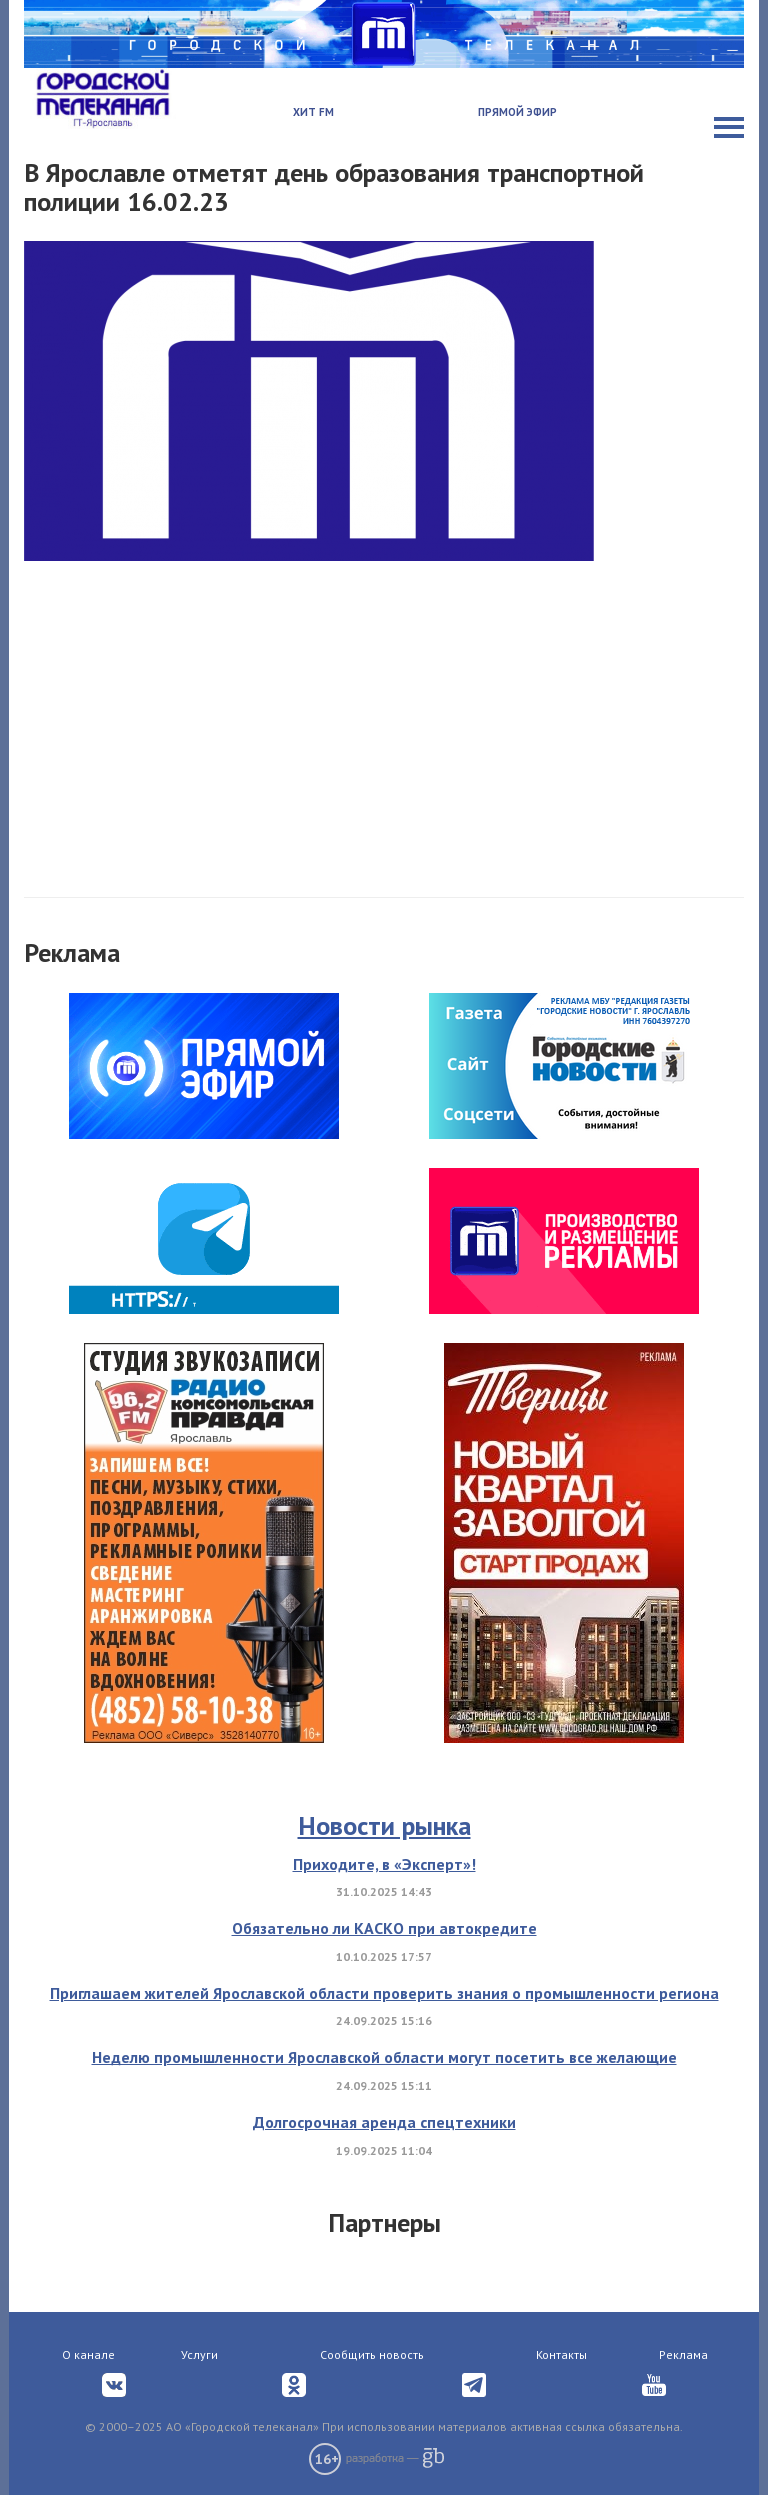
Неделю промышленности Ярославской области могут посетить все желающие (384, 2057)
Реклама (683, 2354)
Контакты (561, 2354)
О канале (88, 2354)
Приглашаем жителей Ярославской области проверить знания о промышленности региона (384, 1993)
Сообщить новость (372, 2354)
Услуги (199, 2354)
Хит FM (313, 112)
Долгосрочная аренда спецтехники (384, 2122)
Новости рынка (384, 1825)
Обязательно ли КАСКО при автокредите (384, 1928)
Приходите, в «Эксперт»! (384, 1864)
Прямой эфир (517, 112)
